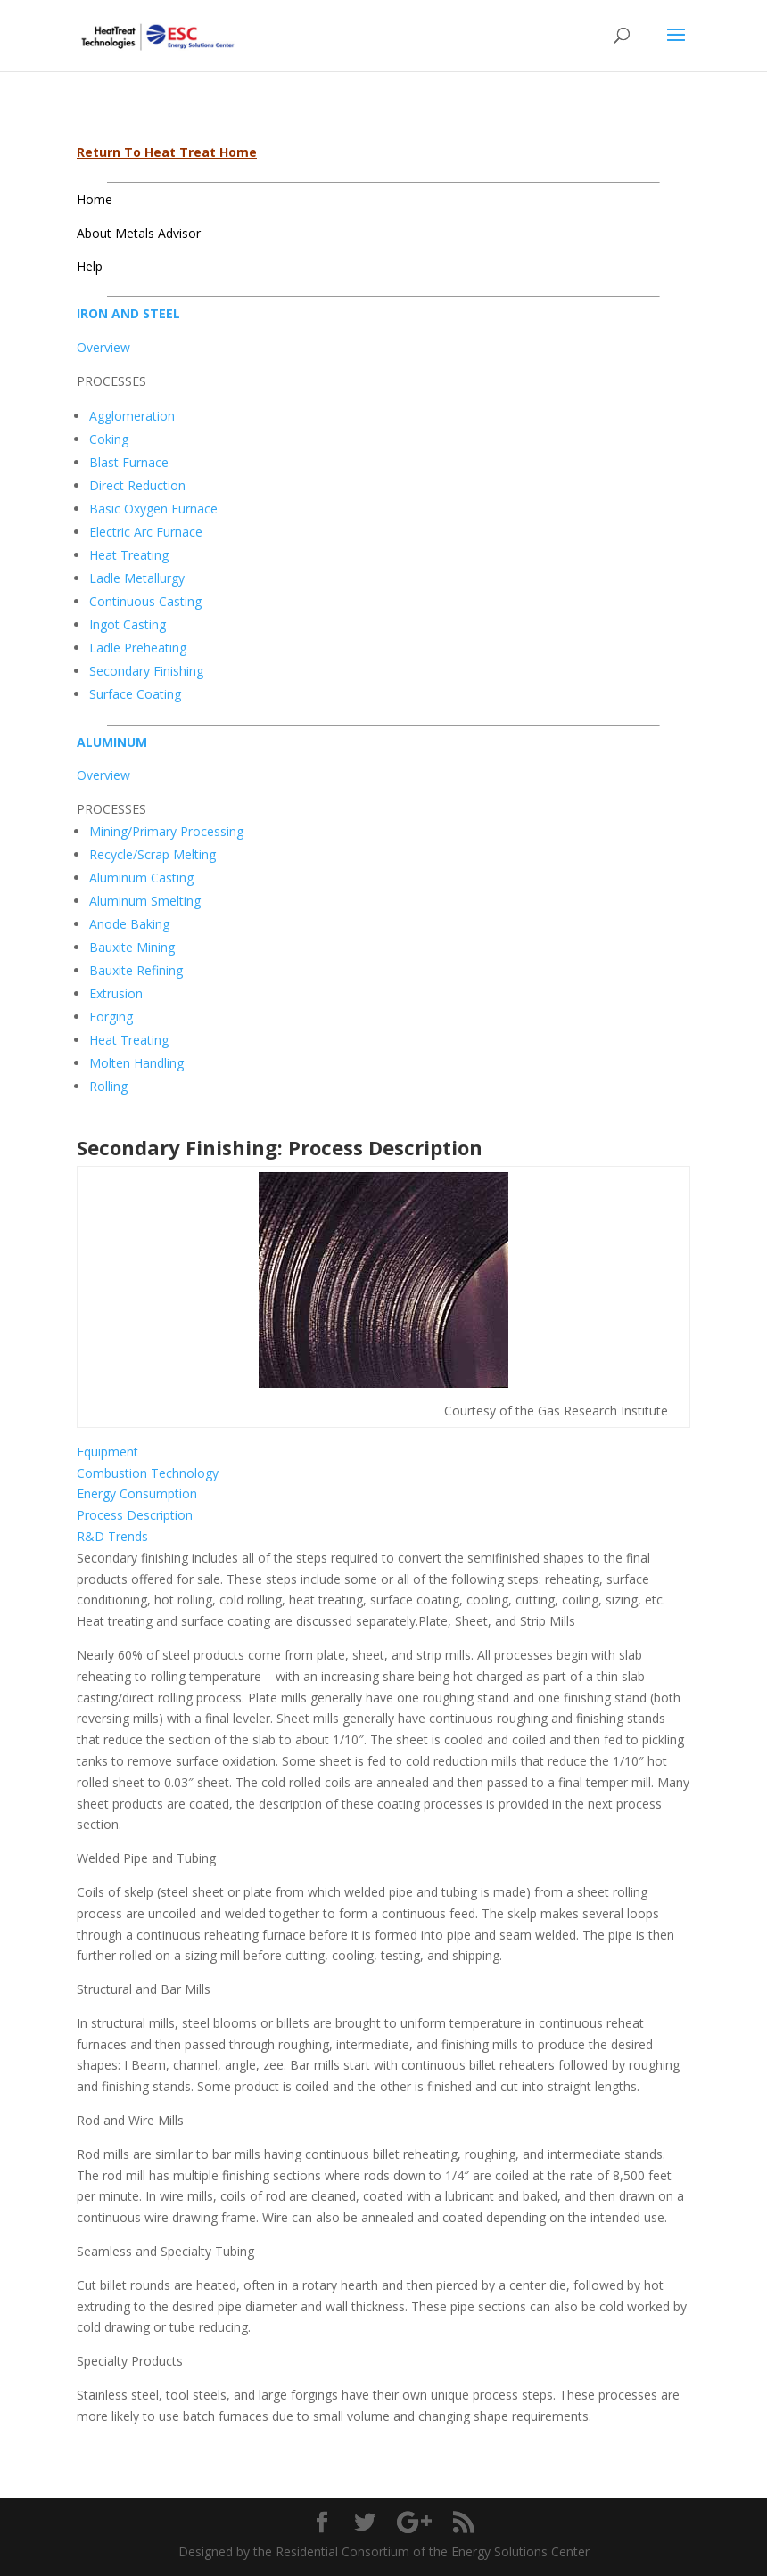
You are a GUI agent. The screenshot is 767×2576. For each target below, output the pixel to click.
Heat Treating (129, 554)
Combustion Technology (148, 1472)
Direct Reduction (137, 485)
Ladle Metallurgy (137, 578)
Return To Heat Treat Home (167, 152)
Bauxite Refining (136, 970)
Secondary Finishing (146, 670)
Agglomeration (132, 415)
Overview (103, 347)
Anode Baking (129, 923)
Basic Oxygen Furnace (153, 508)
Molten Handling (136, 1062)
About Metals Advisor (139, 233)
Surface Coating (135, 693)
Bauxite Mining (132, 947)
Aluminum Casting (141, 877)
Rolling (108, 1086)
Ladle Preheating (137, 647)
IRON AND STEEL (128, 313)
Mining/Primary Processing (166, 831)
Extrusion (116, 993)
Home (94, 199)
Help (90, 266)
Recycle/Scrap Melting (152, 854)
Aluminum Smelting (145, 900)
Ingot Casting (127, 624)
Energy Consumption (137, 1493)
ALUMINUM (112, 742)
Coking (108, 439)
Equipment (107, 1451)
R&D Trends (112, 1536)
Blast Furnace (129, 462)
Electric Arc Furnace (145, 531)
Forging (111, 1016)
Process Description (135, 1514)
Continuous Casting (145, 601)
